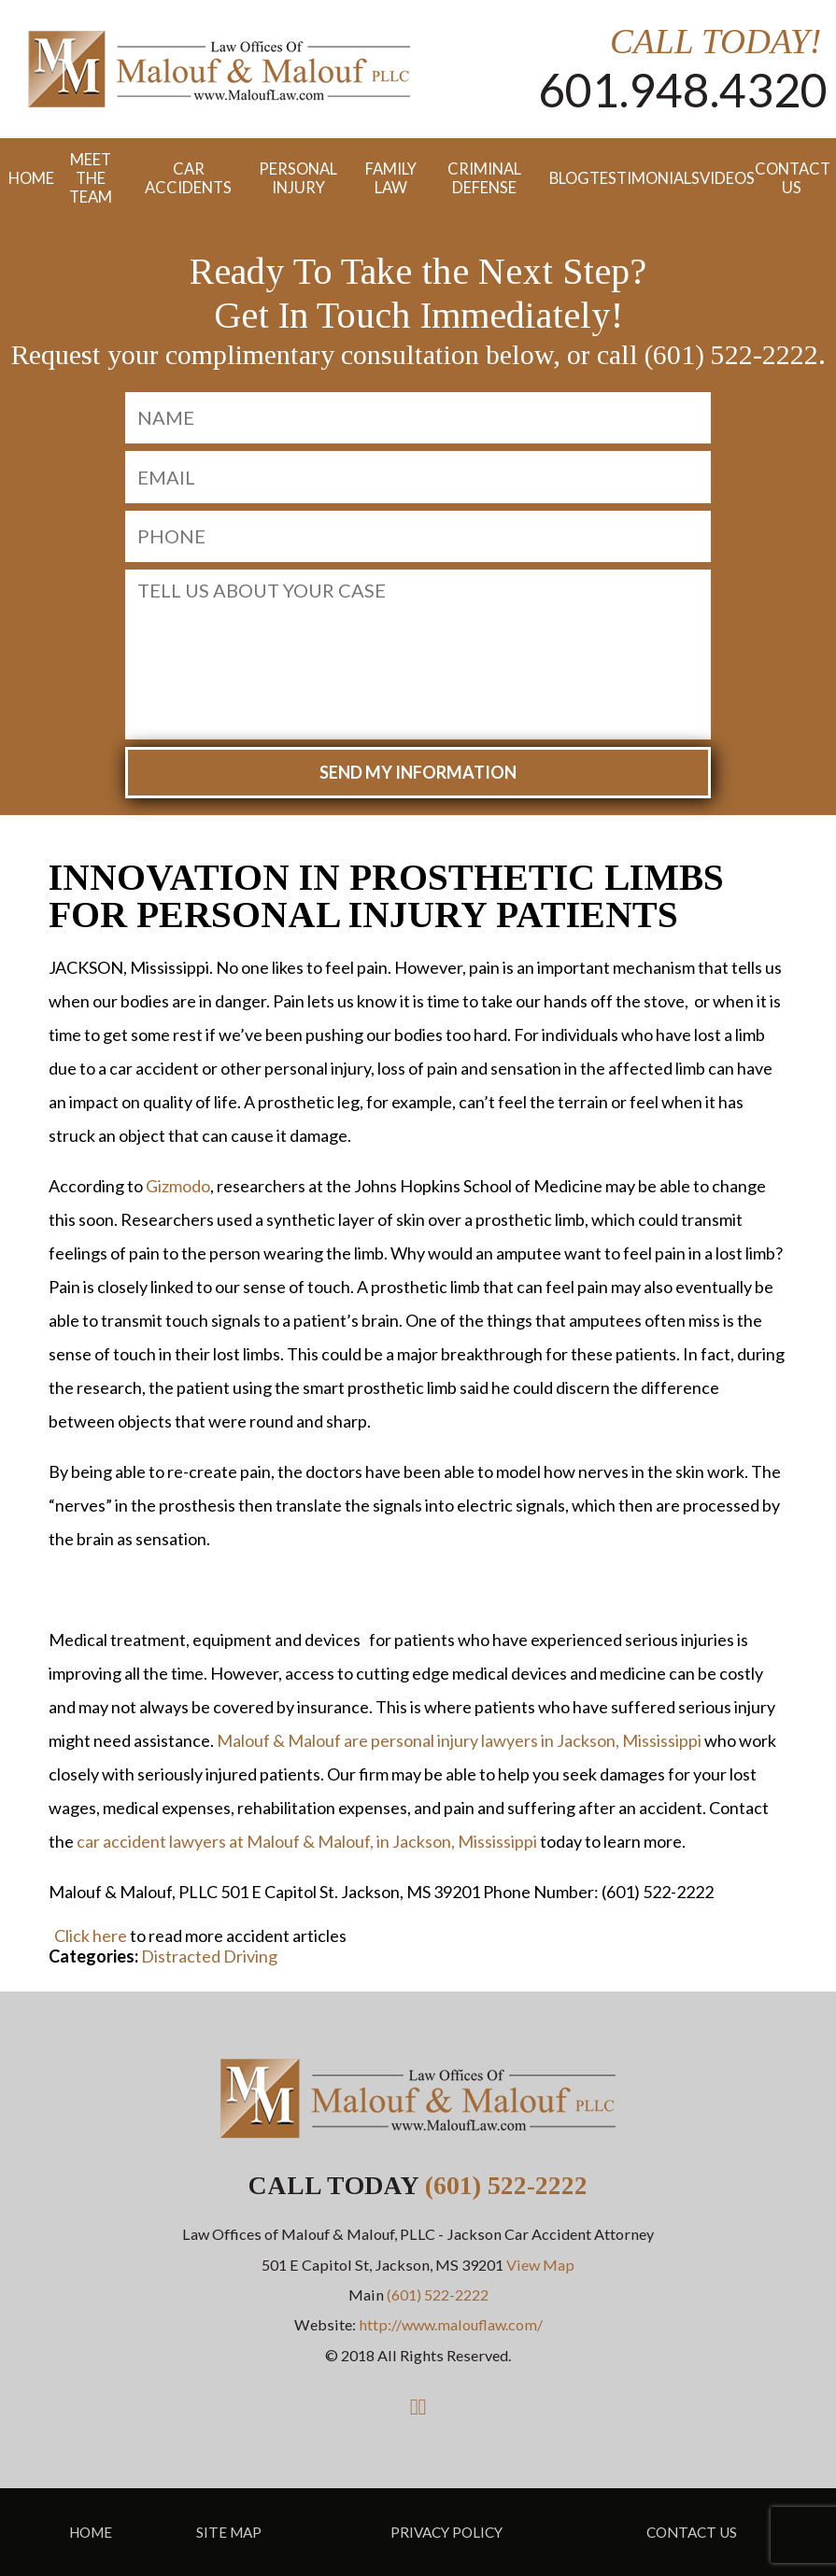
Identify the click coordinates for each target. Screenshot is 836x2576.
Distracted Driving (209, 1956)
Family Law (391, 178)
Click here (90, 1935)
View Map (540, 2264)
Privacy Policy (446, 2532)
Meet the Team (90, 178)
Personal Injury (298, 178)
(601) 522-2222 (506, 2185)
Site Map (229, 2532)
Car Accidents (188, 178)
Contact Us (791, 178)
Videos (719, 178)
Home (22, 178)
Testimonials (636, 178)
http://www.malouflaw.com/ (451, 2324)
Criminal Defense (484, 178)
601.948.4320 (683, 90)
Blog (561, 178)
